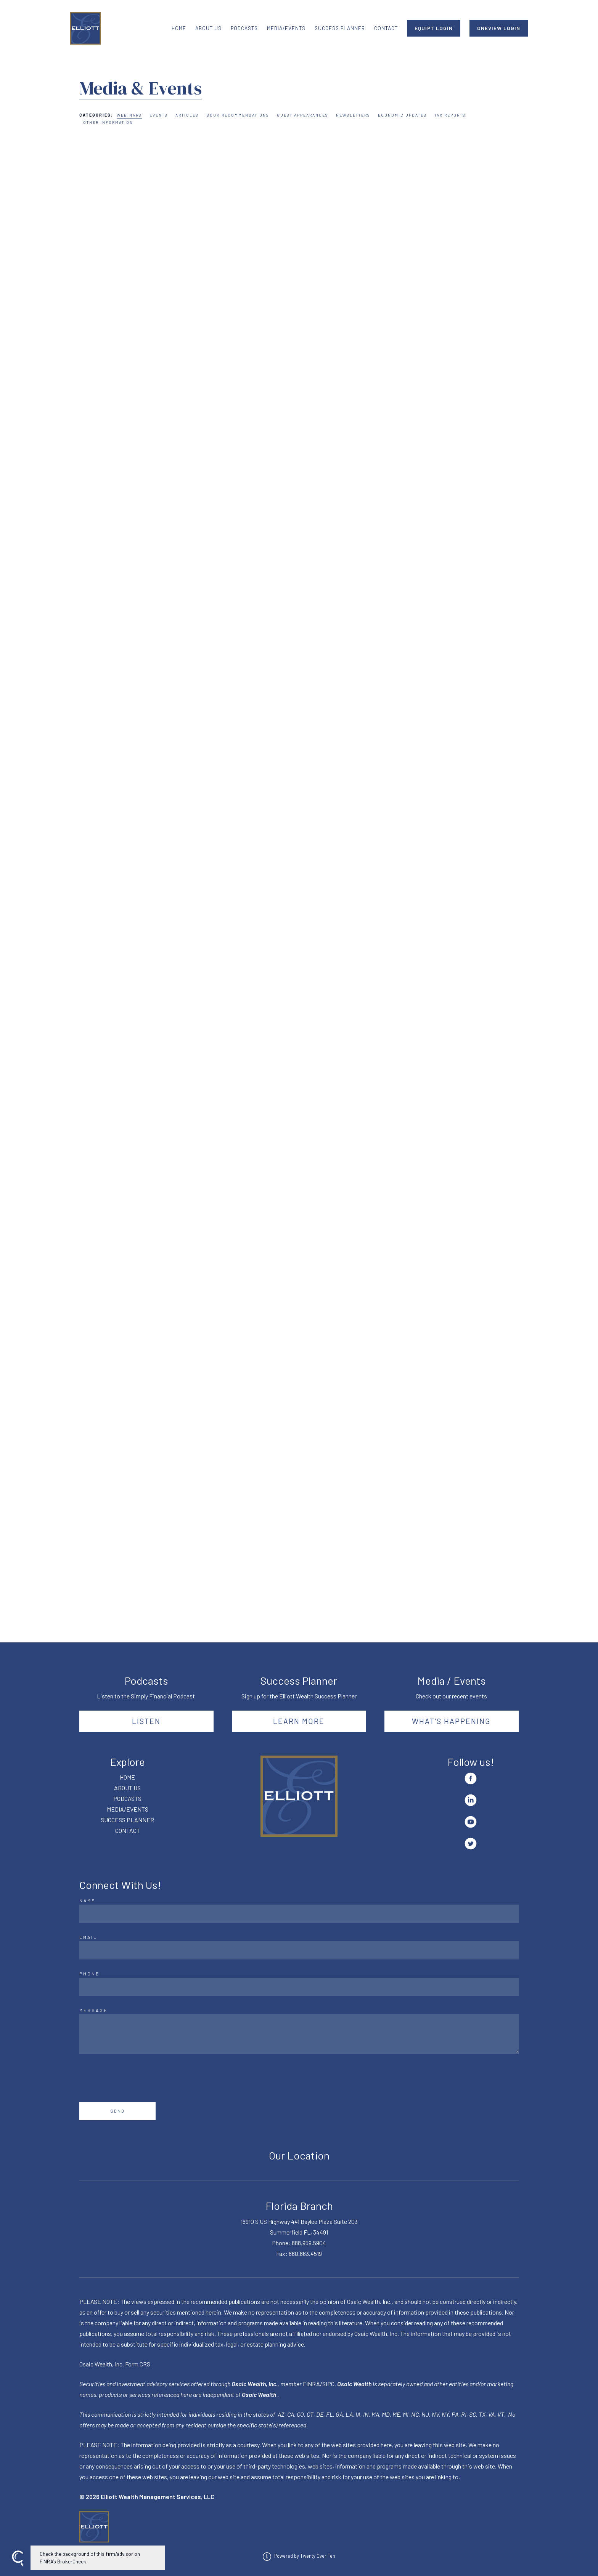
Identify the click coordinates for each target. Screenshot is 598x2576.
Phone (89, 1973)
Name (87, 1900)
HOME (179, 28)
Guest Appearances (302, 115)
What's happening (451, 1720)
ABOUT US (208, 28)
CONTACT (386, 28)
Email (88, 1937)
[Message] (299, 2034)
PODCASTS (244, 28)
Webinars (129, 115)
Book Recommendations (237, 115)
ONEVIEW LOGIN (498, 28)
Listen (146, 1720)
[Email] (299, 1950)
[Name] (299, 1914)
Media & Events (140, 88)
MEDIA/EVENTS (286, 28)
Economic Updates (402, 115)
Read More (93, 334)
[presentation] (137, 2078)
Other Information (108, 122)
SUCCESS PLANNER (340, 28)
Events (159, 115)
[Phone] (299, 1987)
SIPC (328, 2383)
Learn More (299, 1720)
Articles (187, 115)
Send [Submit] (118, 2110)
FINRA (311, 2383)
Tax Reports (450, 115)
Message (93, 2010)
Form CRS (137, 2364)
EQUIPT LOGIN (434, 28)
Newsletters (353, 115)
